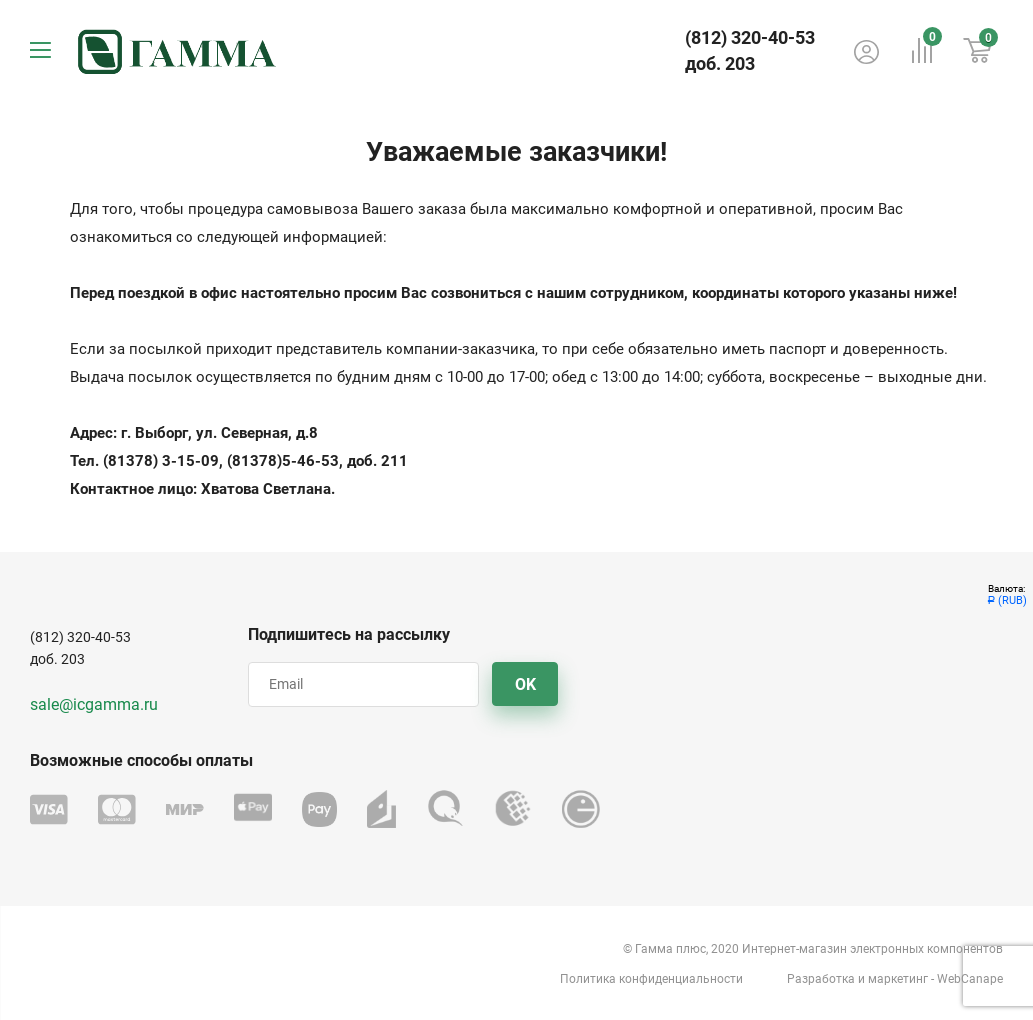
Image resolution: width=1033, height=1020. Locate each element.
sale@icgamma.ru (94, 704)
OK (525, 684)
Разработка (821, 979)
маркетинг (898, 979)
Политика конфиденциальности (651, 979)
